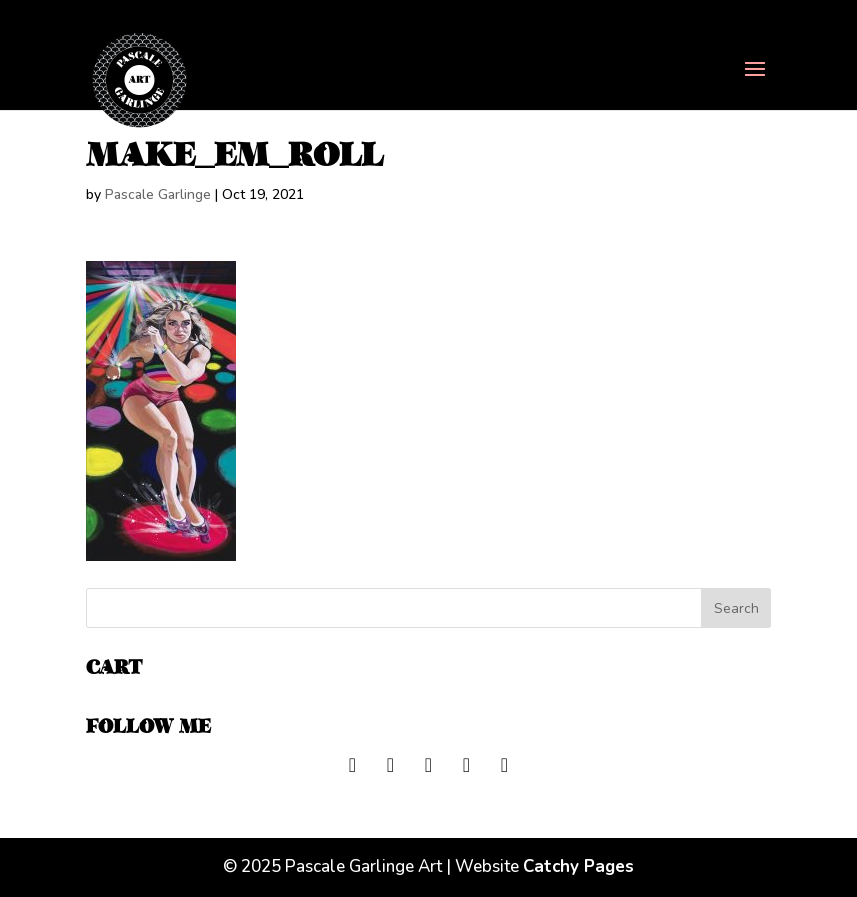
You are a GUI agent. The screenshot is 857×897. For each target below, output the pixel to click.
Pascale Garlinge (158, 194)
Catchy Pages (578, 866)
